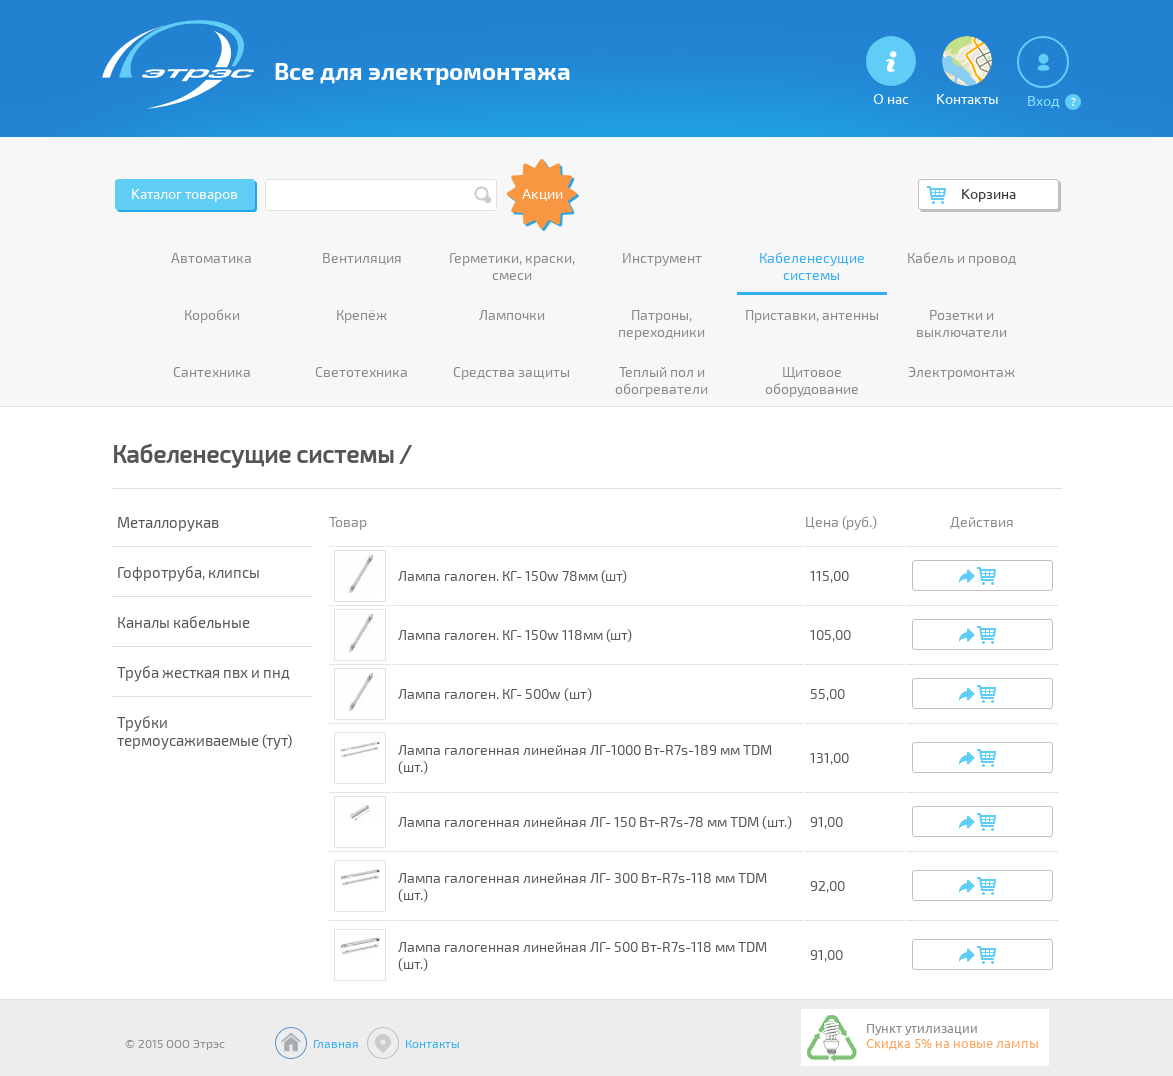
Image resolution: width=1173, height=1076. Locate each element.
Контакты (432, 1043)
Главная (336, 1043)
